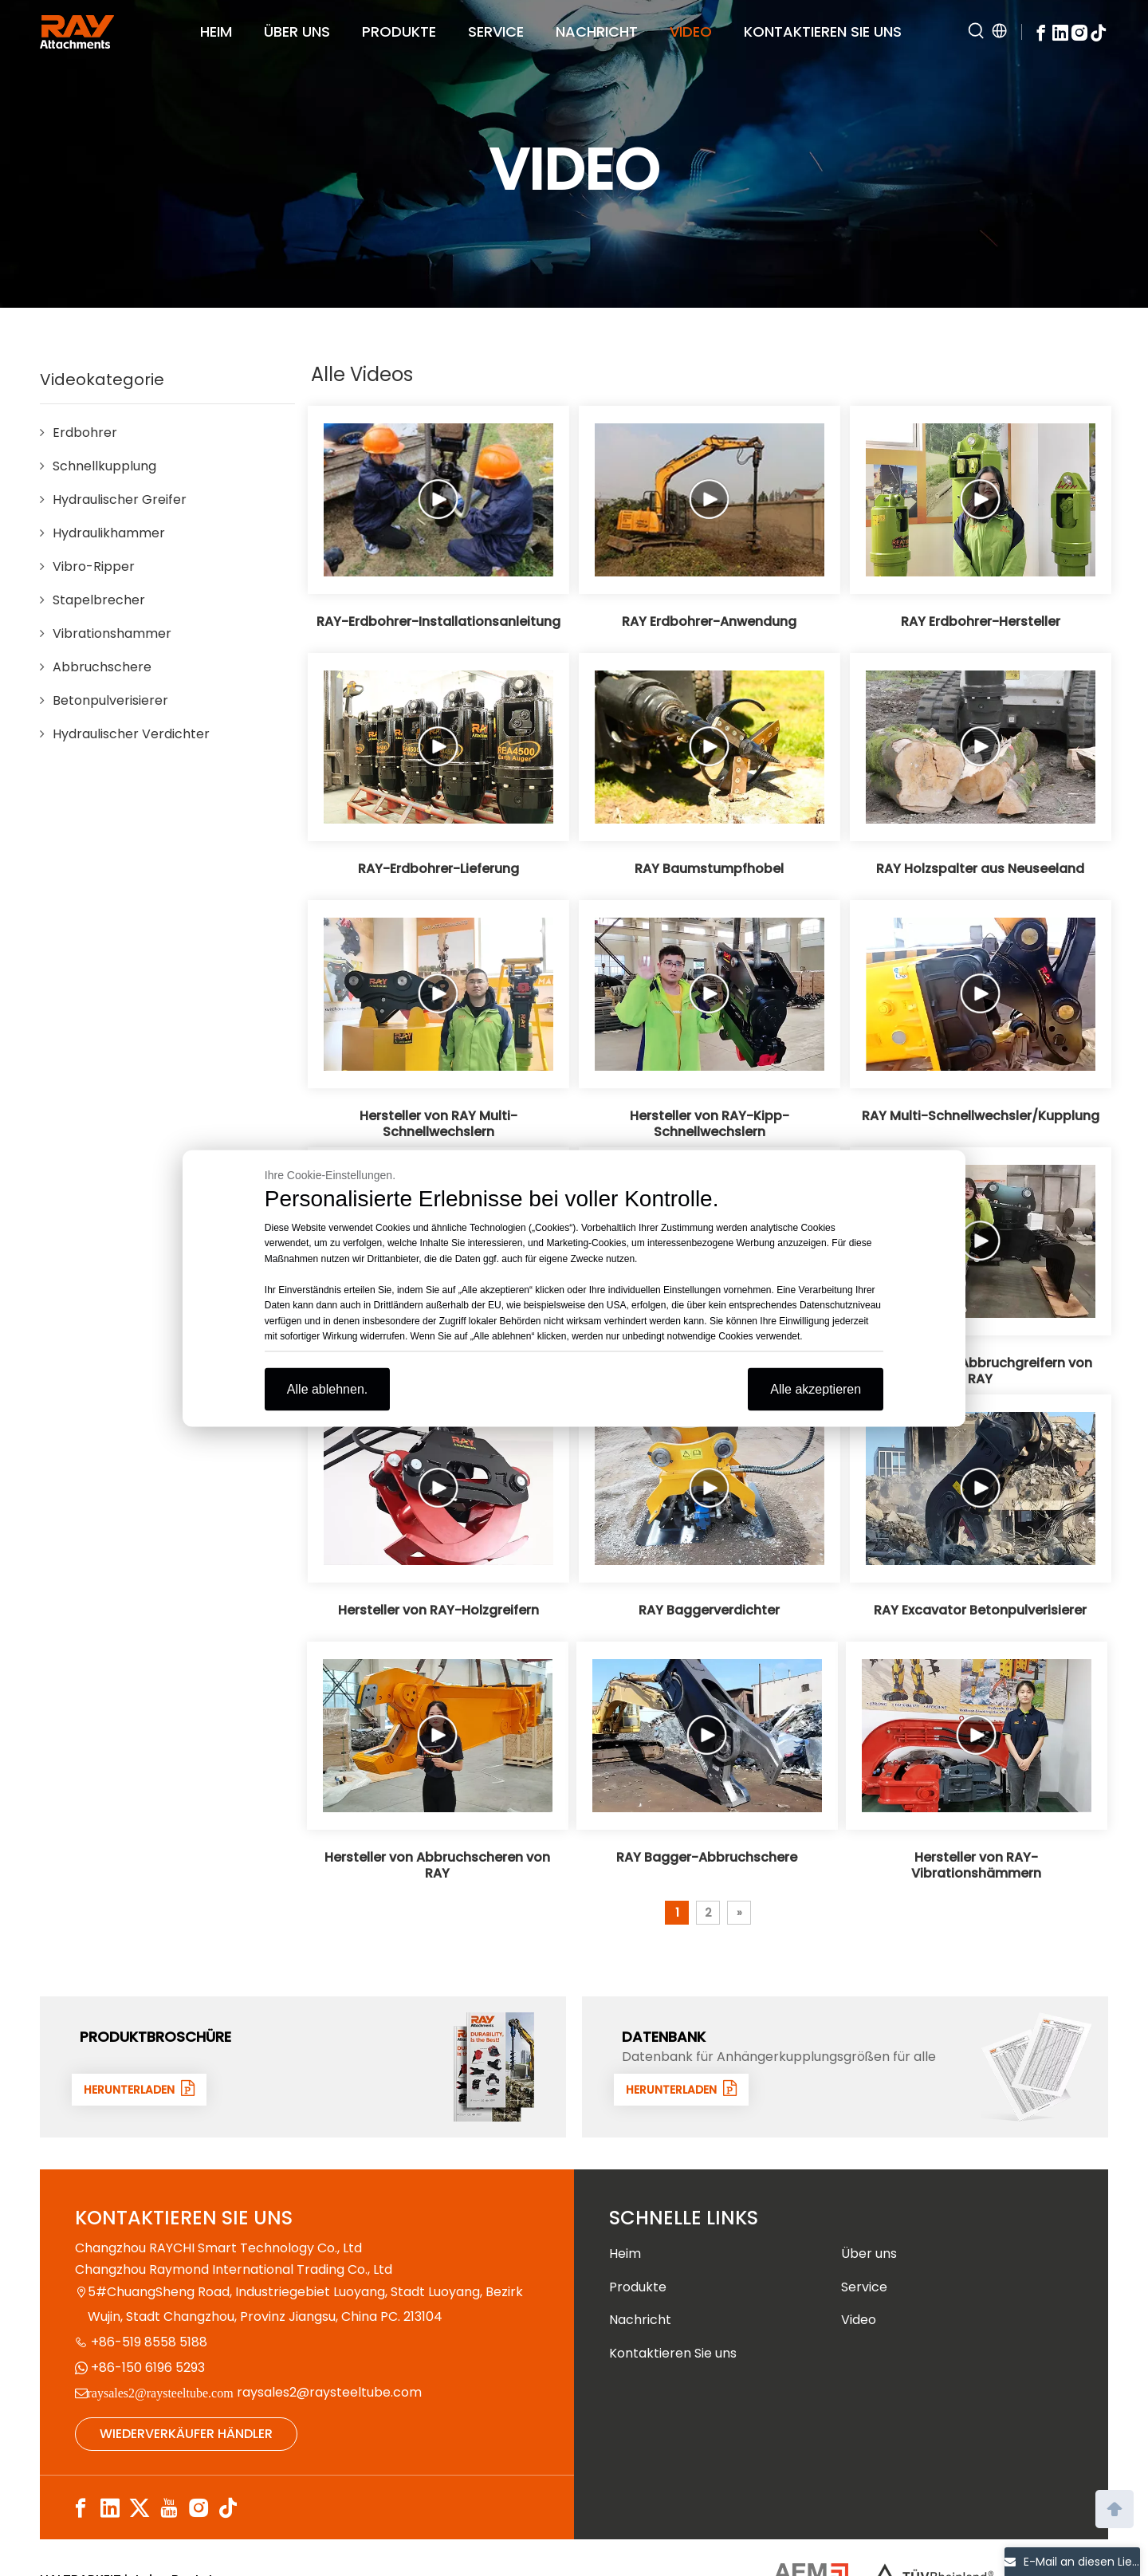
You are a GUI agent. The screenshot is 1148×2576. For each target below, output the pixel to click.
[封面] (494, 2067)
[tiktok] (1098, 31)
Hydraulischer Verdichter (131, 734)
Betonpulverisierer (110, 700)
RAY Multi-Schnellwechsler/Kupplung (980, 1116)
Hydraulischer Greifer (120, 499)
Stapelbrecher (99, 600)
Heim (625, 2253)
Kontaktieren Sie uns (673, 2353)
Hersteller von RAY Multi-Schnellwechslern (438, 1124)
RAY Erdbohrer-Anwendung (709, 622)
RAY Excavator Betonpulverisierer (980, 1610)
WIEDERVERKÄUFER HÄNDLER (186, 2434)
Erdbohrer (85, 432)
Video (858, 2320)
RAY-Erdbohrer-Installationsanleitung (438, 622)
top (1114, 2507)
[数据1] (1036, 2067)
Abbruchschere (102, 667)
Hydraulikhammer (109, 533)
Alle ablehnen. (327, 1388)
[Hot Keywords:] (976, 32)
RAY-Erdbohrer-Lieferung (438, 869)
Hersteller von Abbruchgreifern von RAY (980, 1371)
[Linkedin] (1060, 31)
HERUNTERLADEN (144, 2089)
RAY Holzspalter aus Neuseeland (980, 869)
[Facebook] (1041, 31)
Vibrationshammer (112, 633)
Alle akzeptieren (815, 1388)
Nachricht (640, 2320)
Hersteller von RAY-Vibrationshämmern (976, 1866)
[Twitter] (139, 2508)
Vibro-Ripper (94, 566)
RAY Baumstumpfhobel (709, 869)
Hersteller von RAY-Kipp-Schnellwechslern (709, 1124)
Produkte (637, 2287)
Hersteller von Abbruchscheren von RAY (437, 1866)
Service (864, 2287)
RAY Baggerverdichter (709, 1610)
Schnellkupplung (104, 466)
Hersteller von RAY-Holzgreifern (438, 1610)
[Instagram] (1079, 31)
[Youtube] (169, 2508)
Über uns (869, 2253)
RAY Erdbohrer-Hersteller (980, 622)
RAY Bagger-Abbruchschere (706, 1858)
